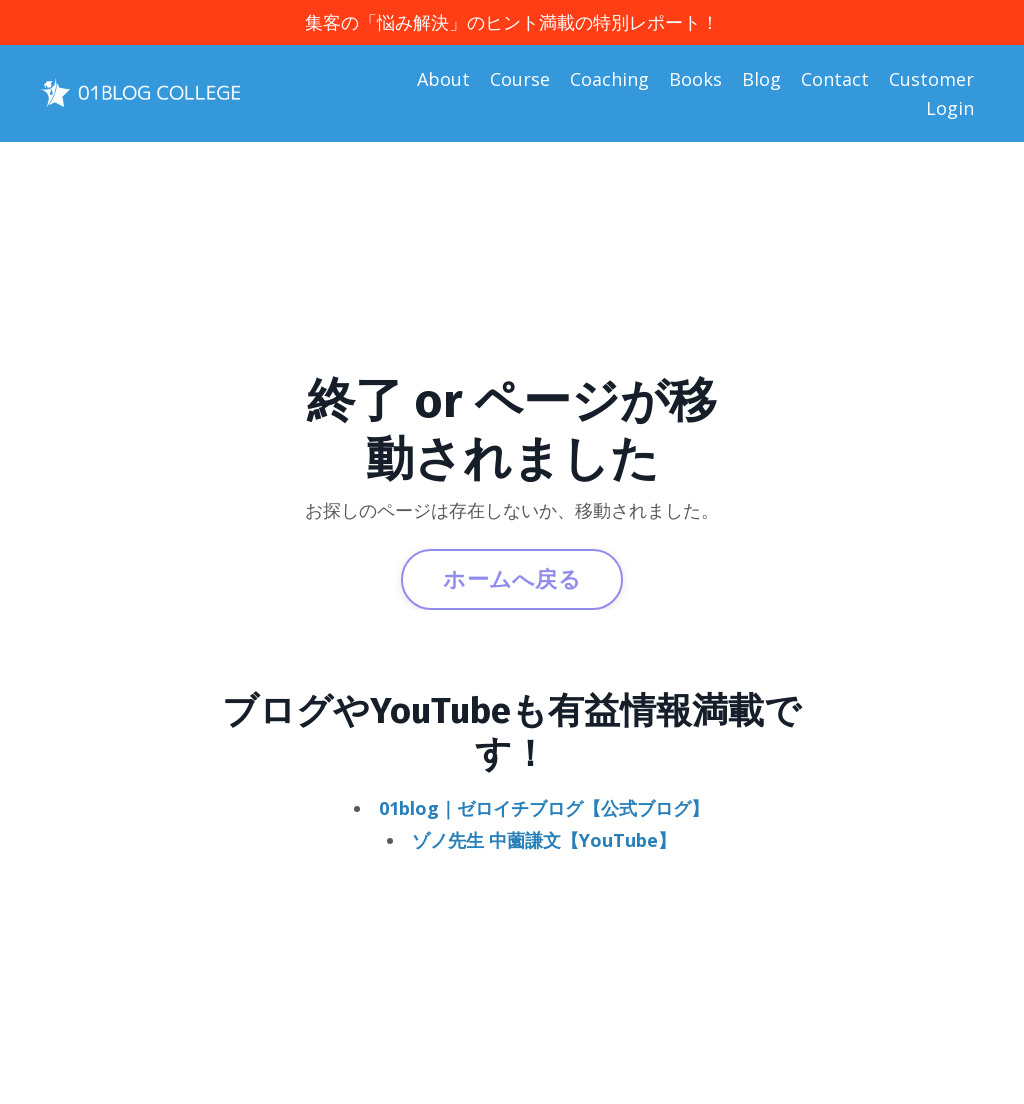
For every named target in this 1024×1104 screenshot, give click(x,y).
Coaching (609, 79)
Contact (835, 79)
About (443, 79)
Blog (761, 79)
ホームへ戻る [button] (512, 578)
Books (695, 79)
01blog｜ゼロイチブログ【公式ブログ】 (544, 808)
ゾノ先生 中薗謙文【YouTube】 (544, 840)
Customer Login (931, 93)
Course (520, 79)
